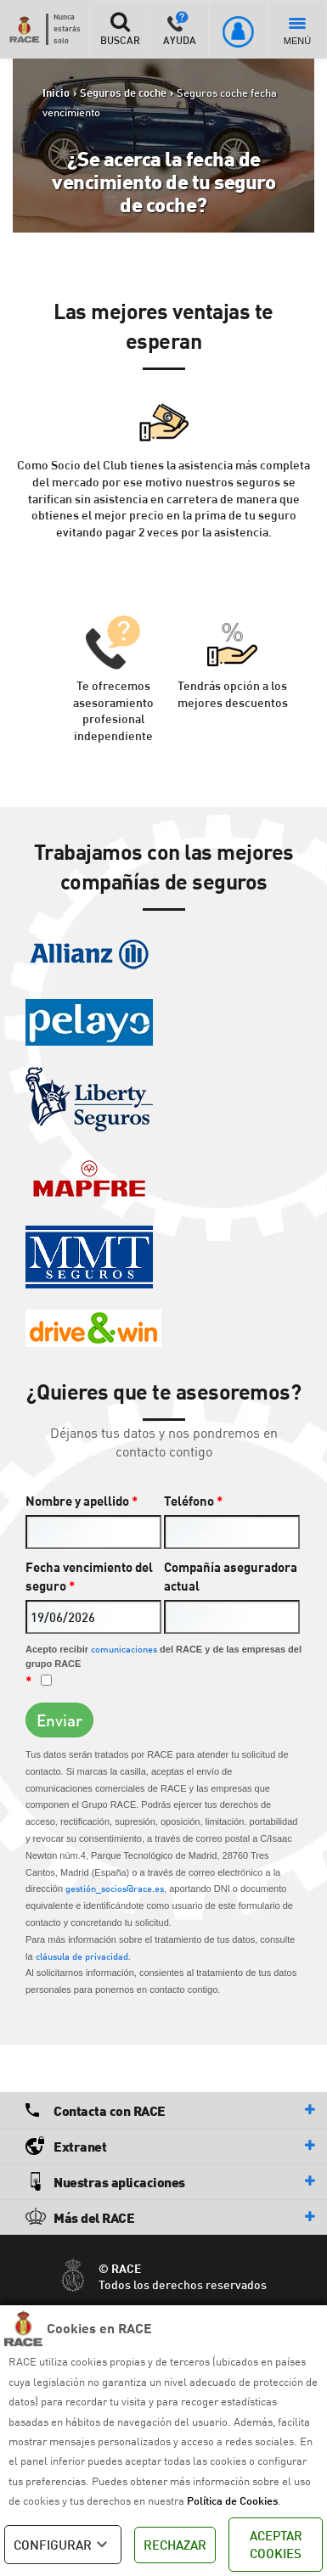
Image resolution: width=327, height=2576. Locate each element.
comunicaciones (124, 1648)
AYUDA (179, 29)
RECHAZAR (175, 2544)
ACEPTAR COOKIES (276, 2544)
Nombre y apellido (81, 1500)
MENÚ (297, 32)
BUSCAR (120, 29)
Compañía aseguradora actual (230, 1576)
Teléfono (193, 1500)
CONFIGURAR (63, 2544)
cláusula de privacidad (82, 1955)
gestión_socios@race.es (114, 1888)
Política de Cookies (232, 2500)
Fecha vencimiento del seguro (89, 1576)
